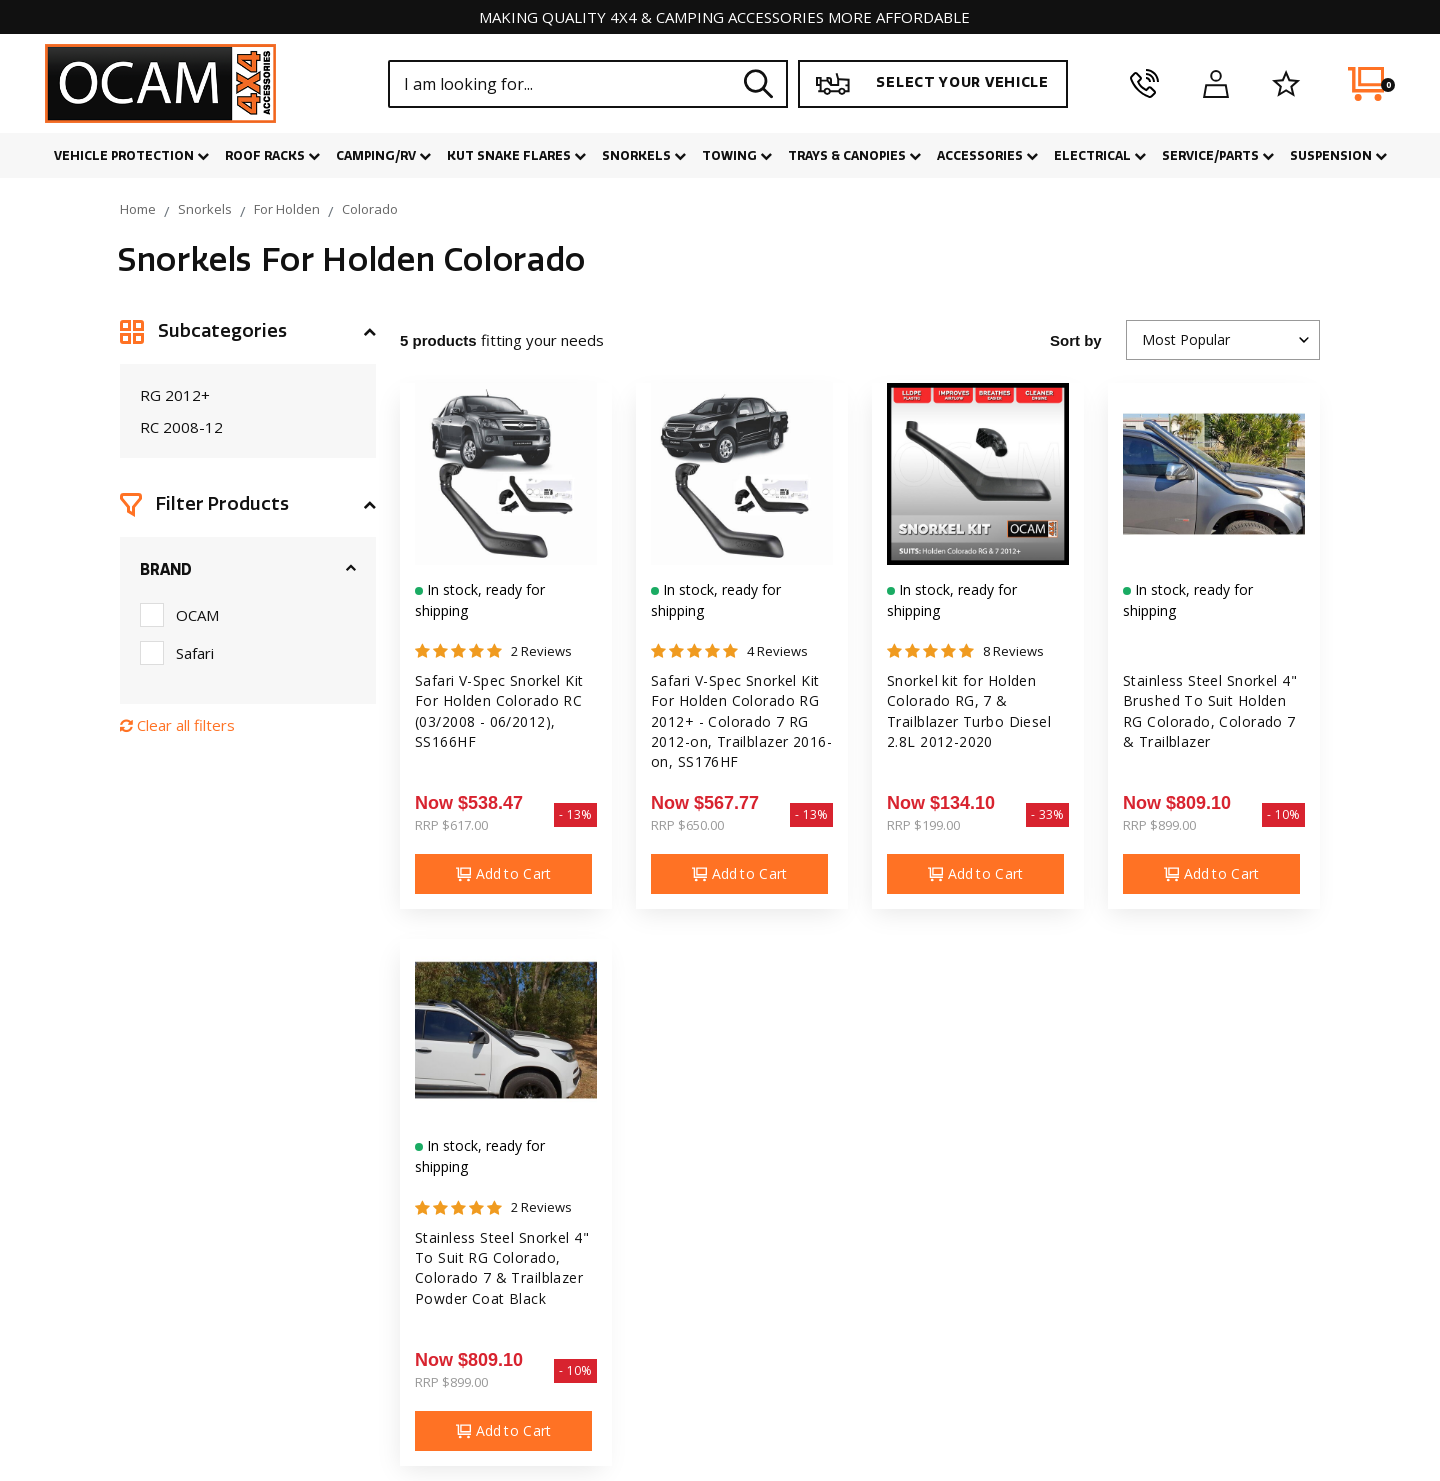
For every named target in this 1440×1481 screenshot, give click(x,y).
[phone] (1144, 84)
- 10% (1283, 814)
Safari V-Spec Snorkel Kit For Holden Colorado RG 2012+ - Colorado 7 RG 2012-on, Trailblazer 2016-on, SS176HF (741, 721)
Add (504, 874)
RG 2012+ (175, 395)
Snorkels (644, 156)
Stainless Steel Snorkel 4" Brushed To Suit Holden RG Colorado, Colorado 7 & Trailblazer (1210, 711)
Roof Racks (272, 156)
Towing (737, 156)
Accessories (987, 156)
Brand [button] (166, 570)
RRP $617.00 (451, 825)
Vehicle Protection (131, 156)
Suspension (1338, 156)
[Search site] (759, 83)
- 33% (1047, 814)
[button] (248, 332)
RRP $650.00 (687, 825)
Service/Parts (1218, 156)
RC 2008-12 (181, 427)
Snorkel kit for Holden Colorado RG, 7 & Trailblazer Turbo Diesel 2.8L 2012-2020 (969, 711)
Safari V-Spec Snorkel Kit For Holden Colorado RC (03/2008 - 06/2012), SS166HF (499, 711)
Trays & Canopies (854, 156)
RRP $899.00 (1159, 825)
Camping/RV (383, 156)
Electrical (1100, 156)
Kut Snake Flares (516, 156)
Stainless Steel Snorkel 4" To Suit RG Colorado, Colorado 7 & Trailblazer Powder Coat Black (502, 1268)
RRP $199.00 (923, 825)
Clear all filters (177, 725)
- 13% (575, 814)
